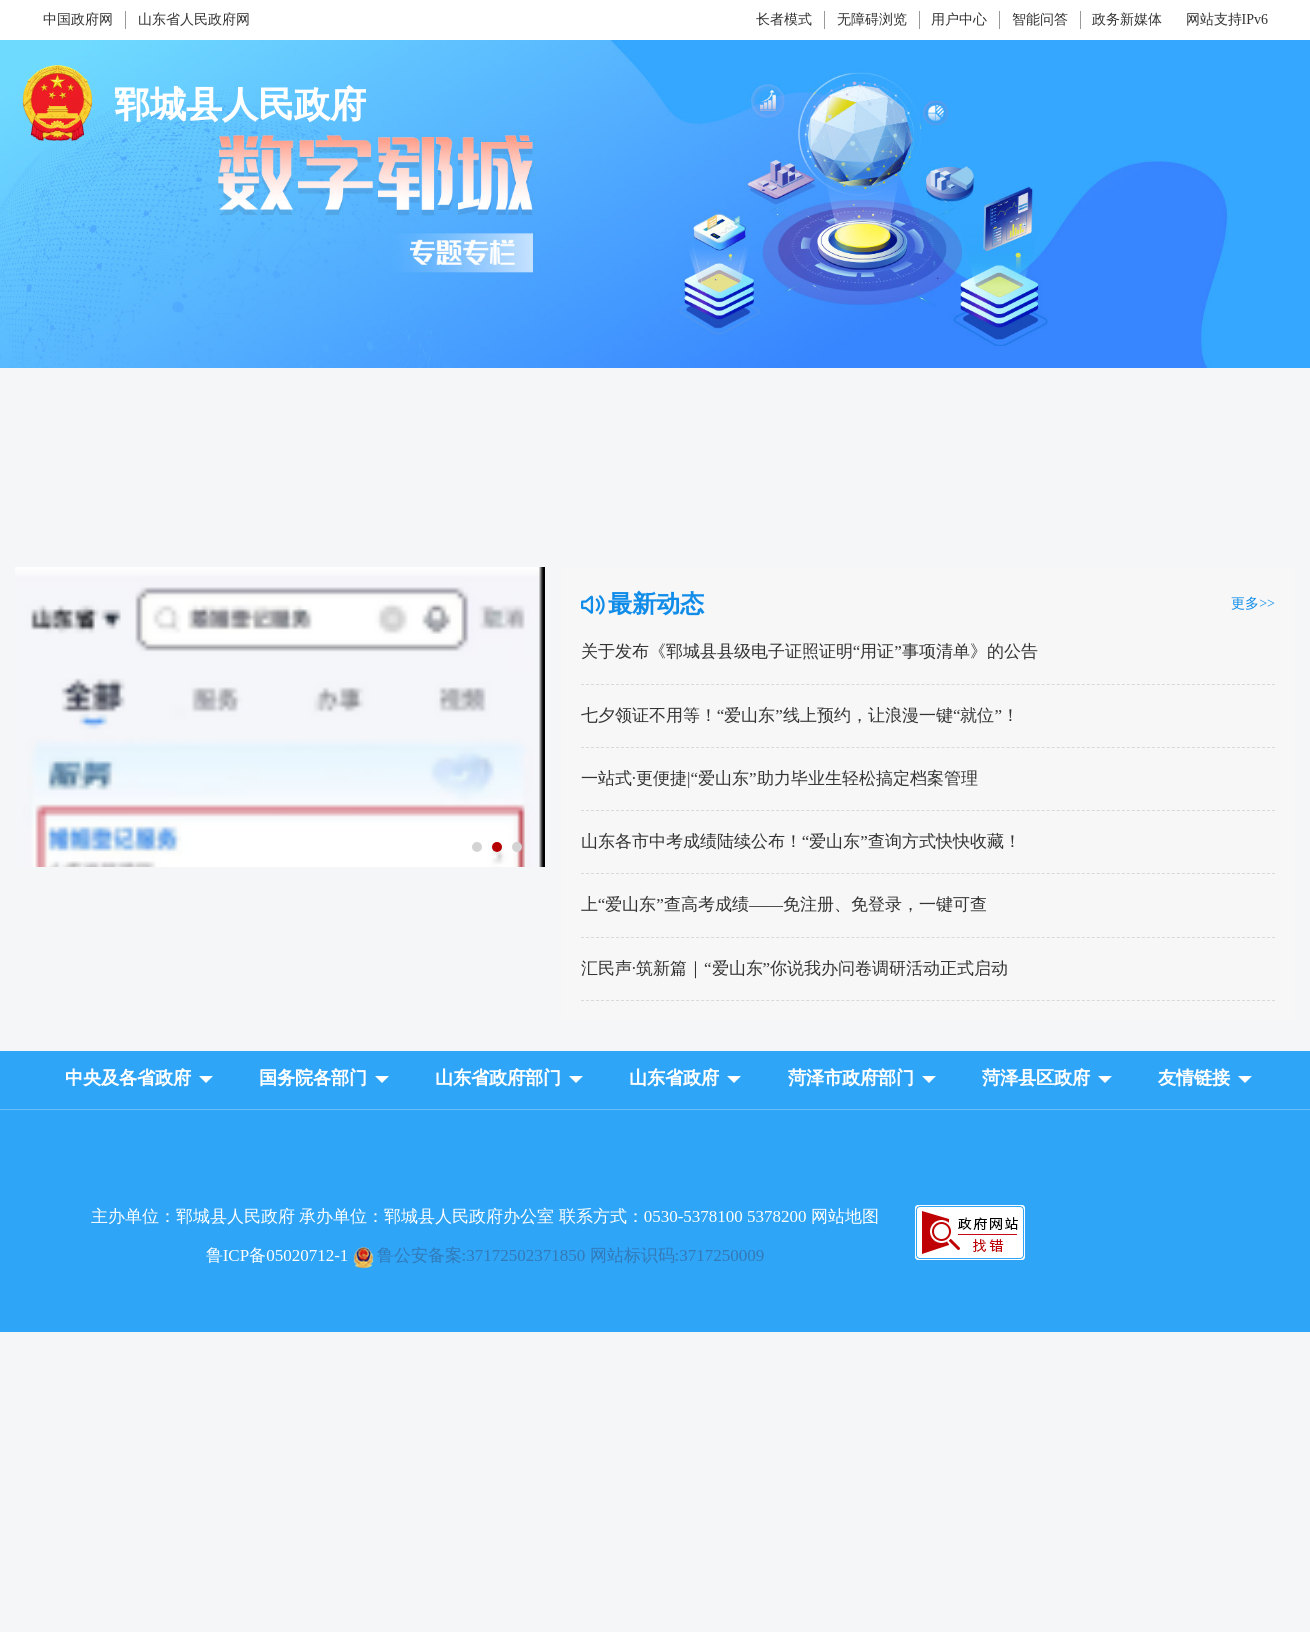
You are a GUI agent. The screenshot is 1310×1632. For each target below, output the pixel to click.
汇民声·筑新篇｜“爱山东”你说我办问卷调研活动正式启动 (794, 968)
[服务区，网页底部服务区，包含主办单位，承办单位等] (655, 1235)
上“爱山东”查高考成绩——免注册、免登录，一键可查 (784, 904)
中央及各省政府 (128, 1078)
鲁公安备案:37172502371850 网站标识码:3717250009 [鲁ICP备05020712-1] (571, 1255)
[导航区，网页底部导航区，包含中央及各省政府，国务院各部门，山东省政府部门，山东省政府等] (655, 1095)
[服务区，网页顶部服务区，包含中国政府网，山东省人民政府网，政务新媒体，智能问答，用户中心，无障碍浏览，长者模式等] (655, 20)
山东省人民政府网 (194, 19)
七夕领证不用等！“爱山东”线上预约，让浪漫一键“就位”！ (800, 715)
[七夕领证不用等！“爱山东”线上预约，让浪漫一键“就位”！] (280, 576)
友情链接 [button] (1194, 1078)
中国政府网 (78, 19)
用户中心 (959, 19)
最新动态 (656, 604)
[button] (128, 1081)
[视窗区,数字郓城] (655, 545)
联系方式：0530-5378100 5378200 (685, 1216)
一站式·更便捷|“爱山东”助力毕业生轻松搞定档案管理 (779, 778)
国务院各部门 (313, 1078)
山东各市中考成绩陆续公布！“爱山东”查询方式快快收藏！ (801, 841)
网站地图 (845, 1216)
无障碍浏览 (872, 19)
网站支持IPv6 (1227, 19)
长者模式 (784, 19)
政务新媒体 (1127, 19)
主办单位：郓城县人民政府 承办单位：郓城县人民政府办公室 (485, 1216)
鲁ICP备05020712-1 (277, 1255)
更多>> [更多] (1253, 603)
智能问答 (1040, 19)
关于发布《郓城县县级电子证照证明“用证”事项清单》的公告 (809, 651)
